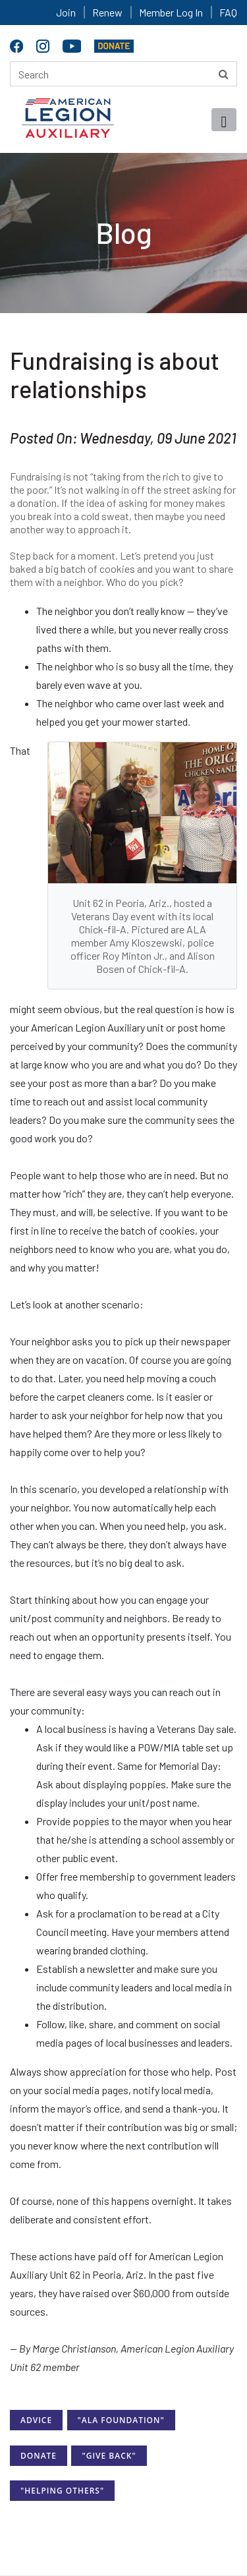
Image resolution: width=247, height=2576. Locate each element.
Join (66, 12)
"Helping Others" (62, 2490)
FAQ (228, 12)
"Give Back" (109, 2455)
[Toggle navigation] (223, 119)
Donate (38, 2455)
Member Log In (171, 12)
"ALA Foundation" (121, 2420)
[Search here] (123, 73)
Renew (107, 12)
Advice (36, 2420)
